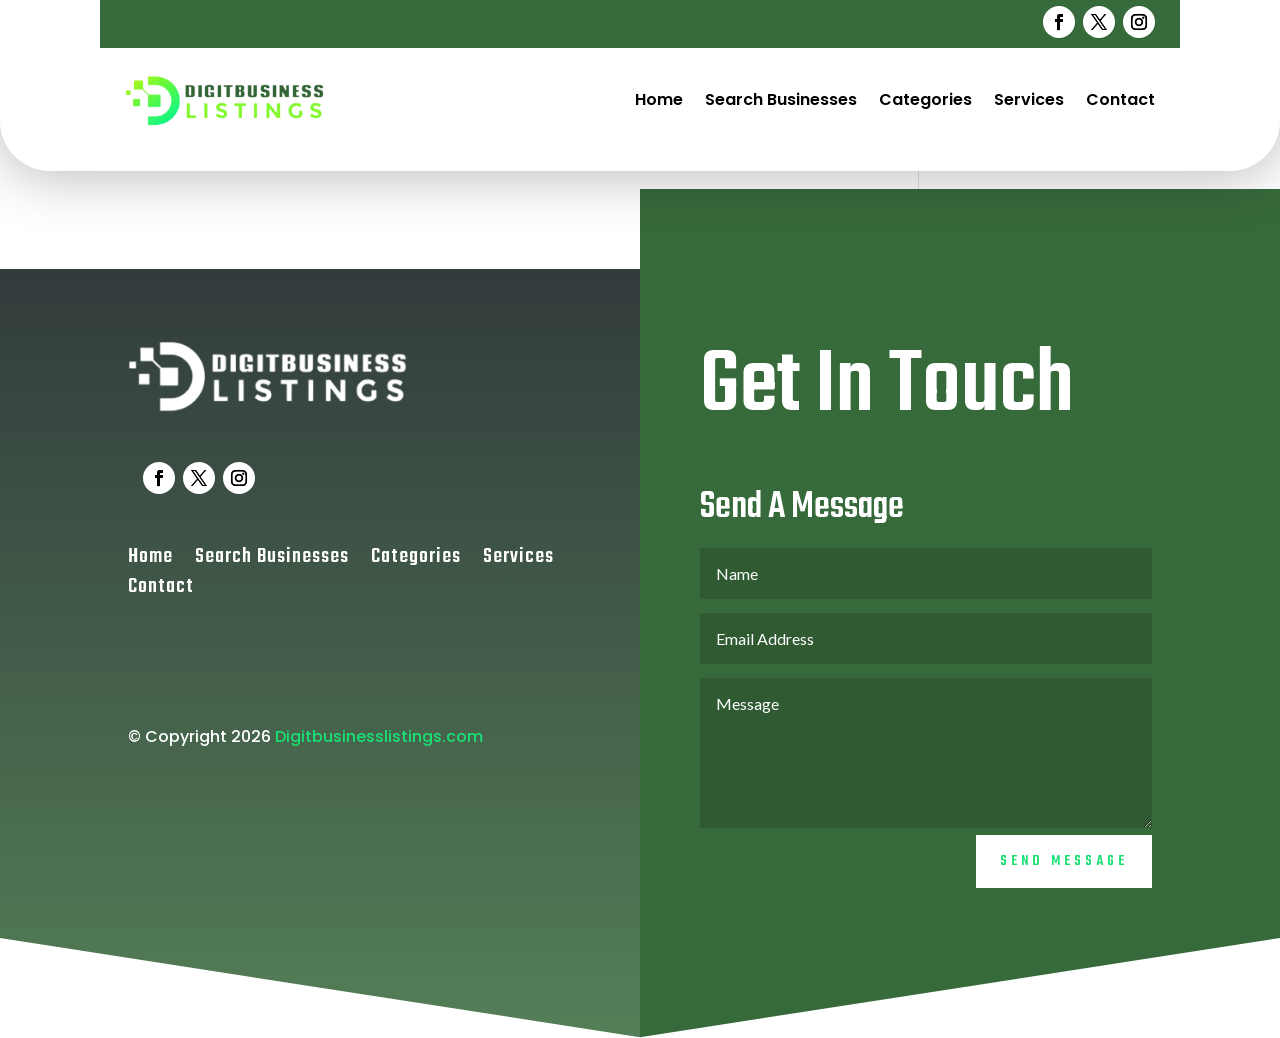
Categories (925, 99)
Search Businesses (781, 99)
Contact (1120, 99)
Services (1029, 99)
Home (659, 99)
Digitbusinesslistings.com (379, 751)
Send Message (1064, 877)
